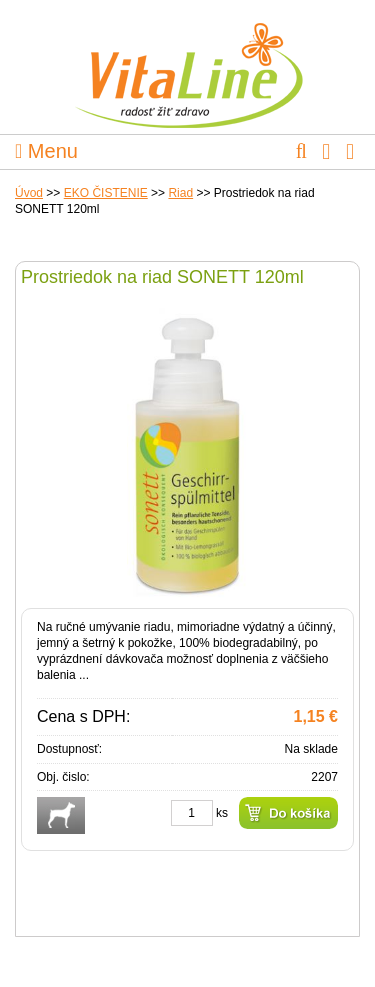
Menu (46, 151)
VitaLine (188, 64)
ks (222, 813)
